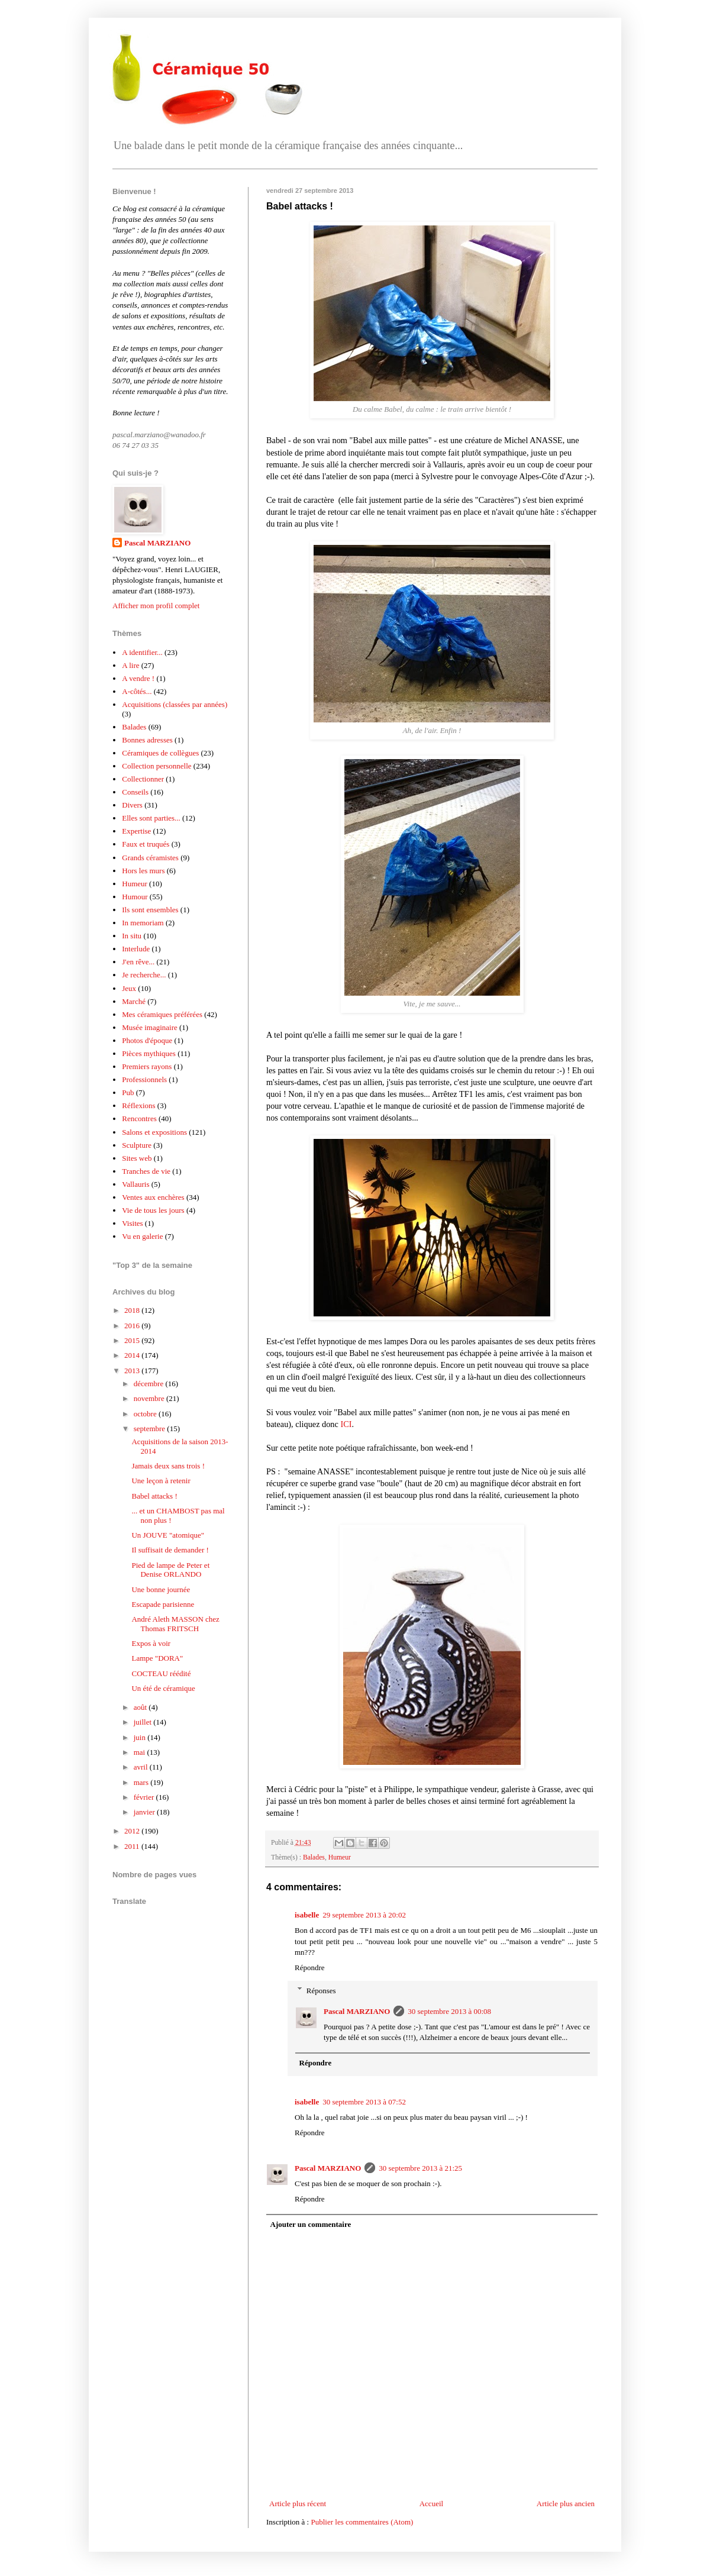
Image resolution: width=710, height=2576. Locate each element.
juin (140, 1737)
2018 (132, 1310)
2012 (132, 1830)
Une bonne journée (160, 1589)
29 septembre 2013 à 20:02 (364, 1914)
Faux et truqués (145, 844)
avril (142, 1766)
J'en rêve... (138, 961)
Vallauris (135, 1184)
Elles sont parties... (151, 818)
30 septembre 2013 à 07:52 (364, 2101)
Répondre (310, 1967)
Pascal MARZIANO (357, 2011)
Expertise (136, 831)
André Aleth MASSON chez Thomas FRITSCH (175, 1624)
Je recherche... (144, 974)
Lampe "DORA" (157, 1658)
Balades (314, 1857)
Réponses (321, 1990)
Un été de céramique (163, 1688)
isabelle (307, 1914)
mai (140, 1752)
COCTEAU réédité (161, 1673)
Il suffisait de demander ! (169, 1549)
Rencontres (139, 1118)
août (141, 1707)
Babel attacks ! (154, 1496)
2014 (132, 1355)
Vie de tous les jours (153, 1210)
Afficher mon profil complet (155, 605)
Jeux (129, 988)
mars (142, 1782)
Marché (134, 1001)
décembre (150, 1383)
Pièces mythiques (149, 1053)
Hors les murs (143, 870)
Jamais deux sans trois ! (167, 1465)
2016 (132, 1325)
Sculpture (136, 1145)
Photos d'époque (147, 1040)
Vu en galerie (142, 1236)
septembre (150, 1428)
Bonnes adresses (147, 739)
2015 (132, 1340)
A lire (130, 665)
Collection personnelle (156, 765)
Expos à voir (150, 1643)
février (145, 1797)
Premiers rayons (147, 1066)
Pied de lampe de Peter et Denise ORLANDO (170, 1570)
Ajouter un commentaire (310, 2224)
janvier (145, 1811)
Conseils (135, 791)
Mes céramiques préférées (162, 1014)
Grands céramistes (150, 857)
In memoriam (142, 922)
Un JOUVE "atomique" (167, 1535)
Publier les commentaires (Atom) (362, 2521)
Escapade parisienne (162, 1604)
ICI (345, 1424)
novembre (150, 1398)
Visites (132, 1223)
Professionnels (144, 1079)
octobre (146, 1413)
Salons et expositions (154, 1132)
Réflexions (138, 1105)
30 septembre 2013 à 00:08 (449, 2011)
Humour (134, 896)
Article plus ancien (566, 2503)
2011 (132, 1846)
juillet (144, 1722)
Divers (132, 804)
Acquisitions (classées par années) (174, 704)
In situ (131, 935)
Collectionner (143, 778)
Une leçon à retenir (160, 1480)
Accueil (431, 2503)
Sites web (136, 1158)
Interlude (136, 948)
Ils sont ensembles (150, 909)
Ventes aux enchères (153, 1197)
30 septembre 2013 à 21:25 (420, 2168)
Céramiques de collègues (160, 752)
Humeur (339, 1857)
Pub (128, 1092)
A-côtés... (136, 691)
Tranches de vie (146, 1171)
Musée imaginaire (150, 1027)
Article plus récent (297, 2503)
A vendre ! (138, 678)
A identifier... (142, 652)
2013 (132, 1370)
